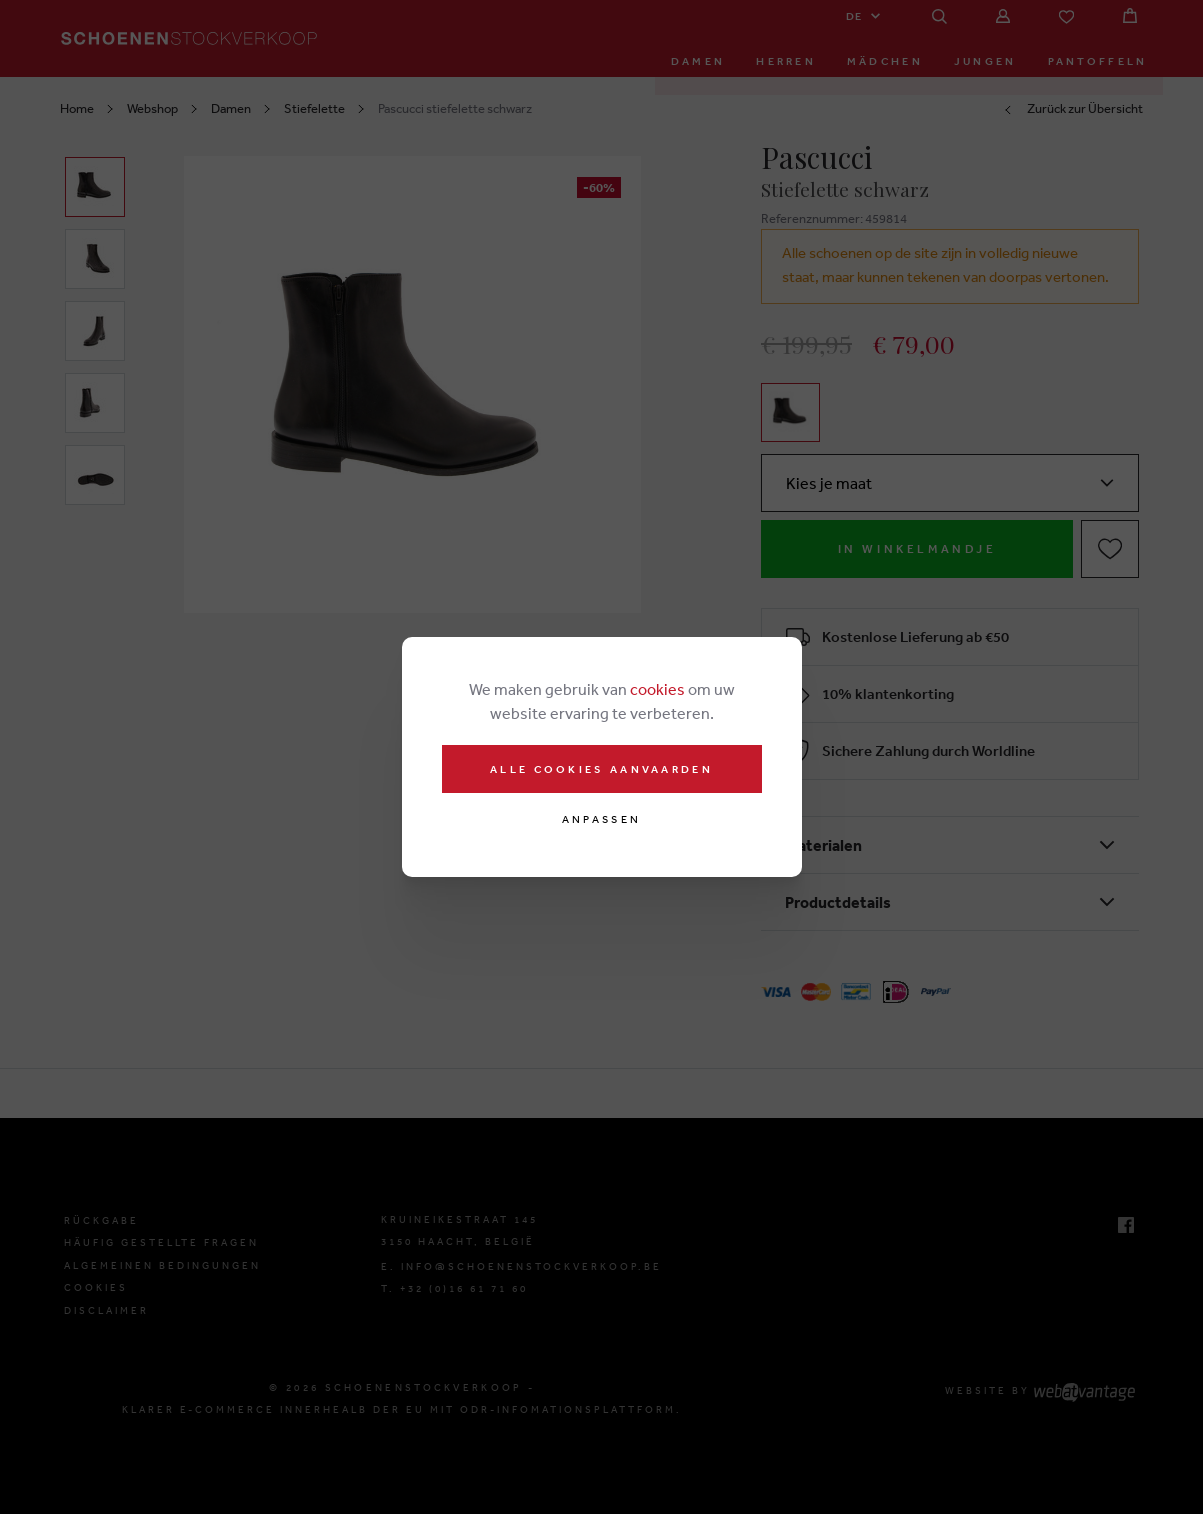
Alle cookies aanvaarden (601, 769)
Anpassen (601, 819)
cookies (657, 689)
